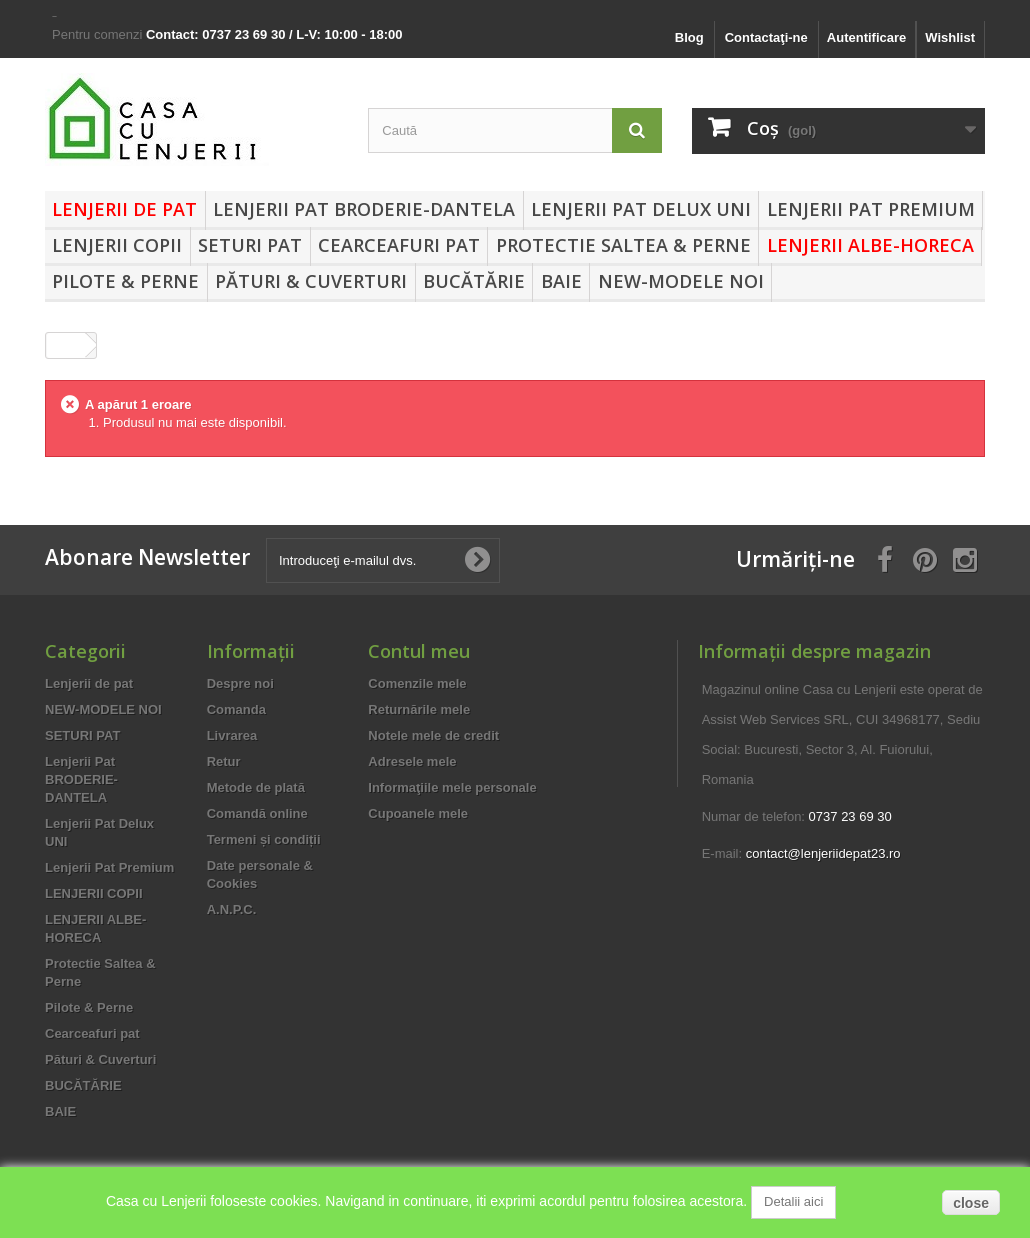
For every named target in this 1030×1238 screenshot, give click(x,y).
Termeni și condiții (264, 839)
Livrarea (232, 735)
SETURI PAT (250, 245)
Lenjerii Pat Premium (871, 209)
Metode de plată (256, 787)
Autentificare (866, 37)
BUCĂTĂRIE (474, 281)
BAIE (561, 281)
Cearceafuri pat (399, 245)
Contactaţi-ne (766, 37)
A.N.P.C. (232, 909)
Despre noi (240, 683)
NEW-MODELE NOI (681, 281)
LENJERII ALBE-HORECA (870, 245)
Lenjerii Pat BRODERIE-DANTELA (364, 209)
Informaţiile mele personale (452, 787)
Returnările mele (419, 709)
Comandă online (257, 813)
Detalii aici (793, 1201)
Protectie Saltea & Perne (623, 245)
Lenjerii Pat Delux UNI (641, 209)
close (971, 1203)
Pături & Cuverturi (311, 281)
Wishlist (950, 37)
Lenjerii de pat (124, 209)
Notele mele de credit (433, 735)
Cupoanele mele (418, 813)
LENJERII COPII (117, 245)
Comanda (236, 709)
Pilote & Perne (125, 281)
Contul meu (419, 651)
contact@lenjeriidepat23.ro (823, 853)
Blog (689, 37)
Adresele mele (412, 761)
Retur (224, 761)
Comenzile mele (417, 683)
